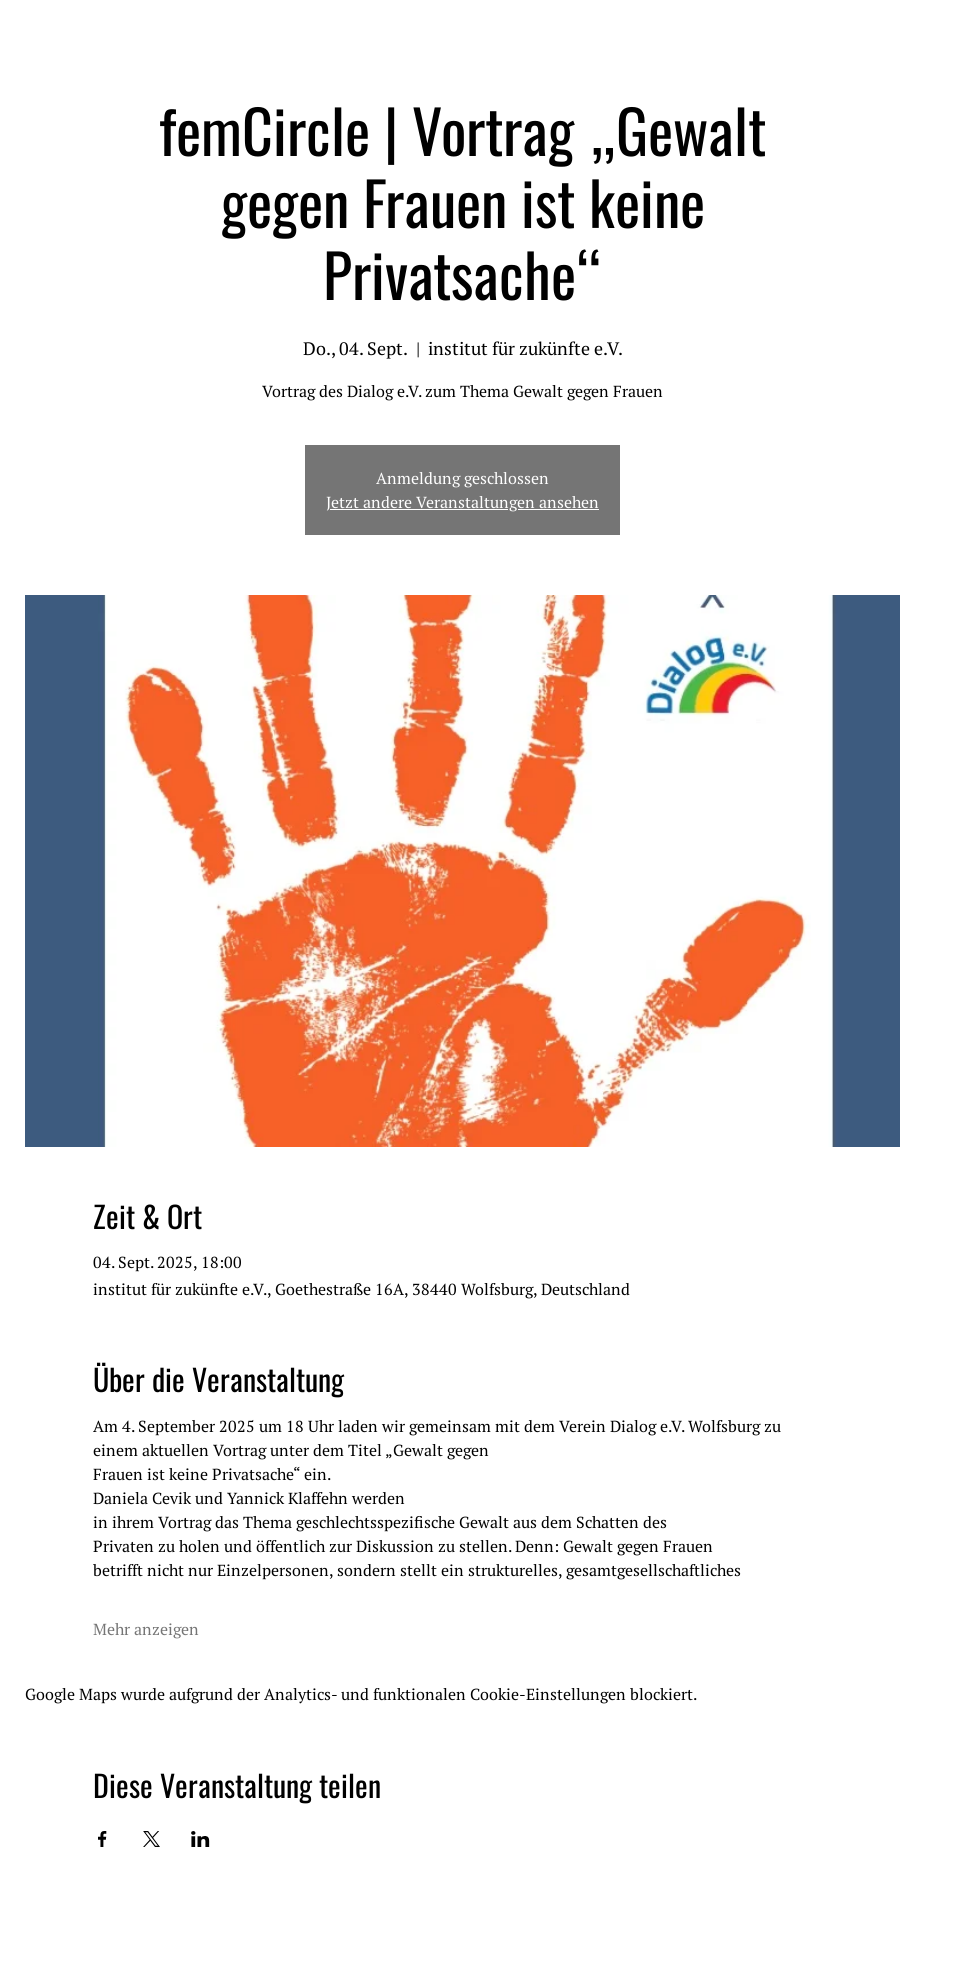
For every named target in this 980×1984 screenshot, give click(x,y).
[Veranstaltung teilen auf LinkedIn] (200, 1839)
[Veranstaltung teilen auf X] (151, 1839)
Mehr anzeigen (146, 1629)
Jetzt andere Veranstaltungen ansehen (462, 502)
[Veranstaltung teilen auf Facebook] (102, 1839)
